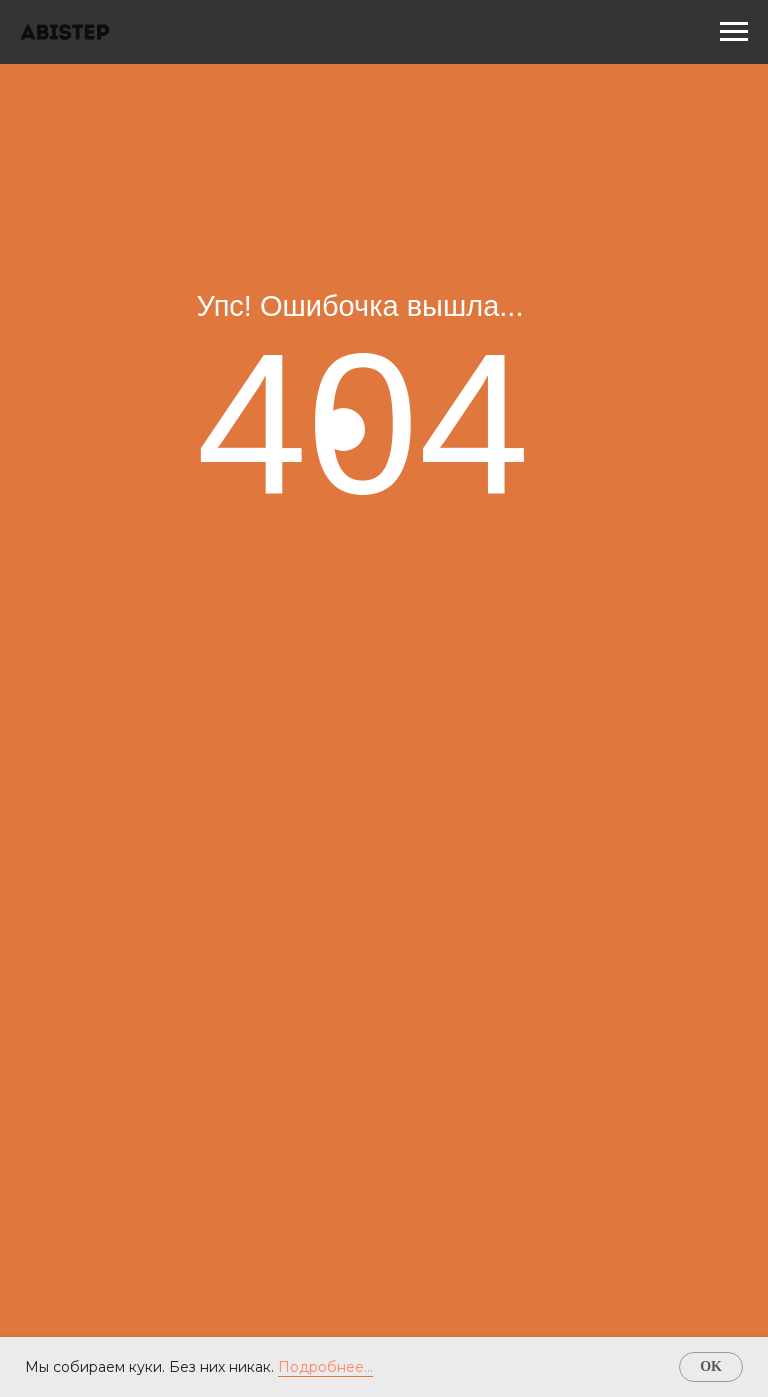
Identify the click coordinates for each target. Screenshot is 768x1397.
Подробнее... (325, 1367)
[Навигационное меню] (734, 32)
